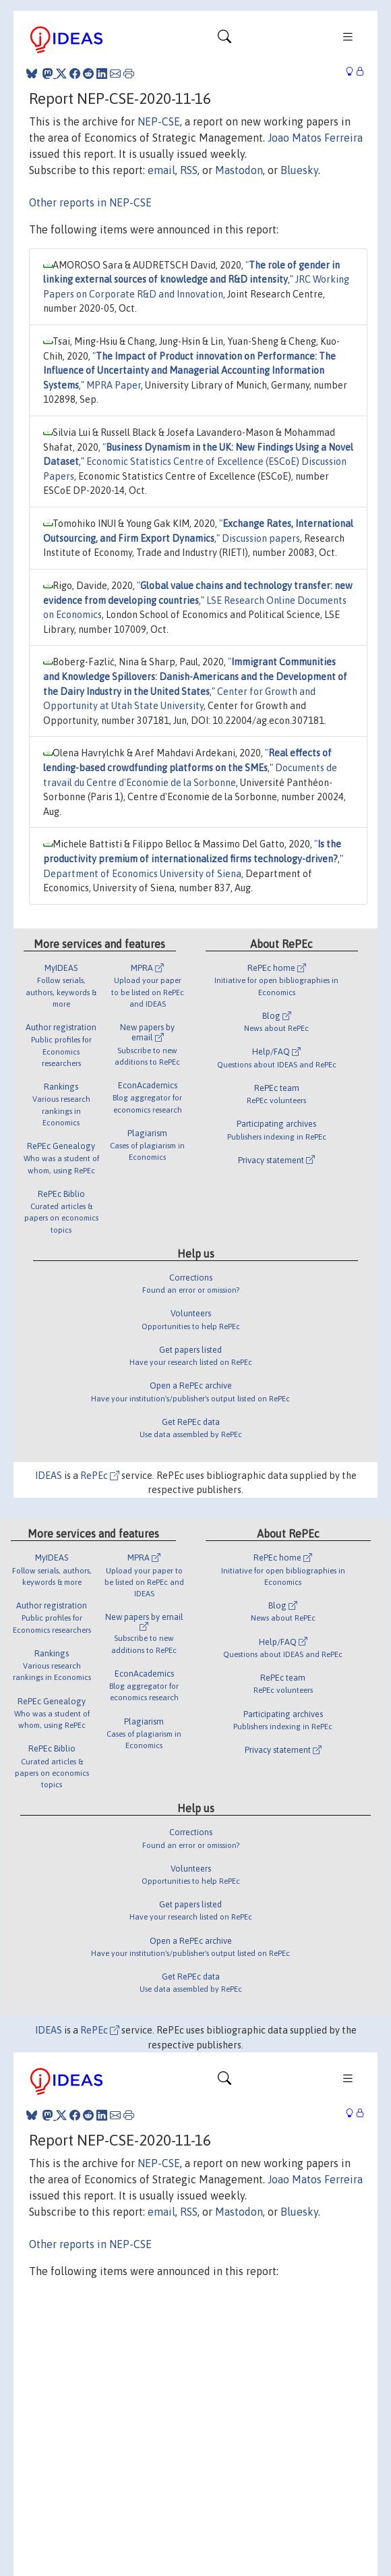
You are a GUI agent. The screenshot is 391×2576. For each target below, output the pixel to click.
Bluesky (299, 170)
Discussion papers (261, 538)
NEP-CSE (159, 121)
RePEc (99, 1475)
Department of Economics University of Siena (142, 873)
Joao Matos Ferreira (315, 138)
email (161, 170)
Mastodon (239, 170)
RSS (189, 170)
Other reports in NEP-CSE (90, 202)
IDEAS (48, 1475)
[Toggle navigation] (224, 39)
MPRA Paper (113, 385)
